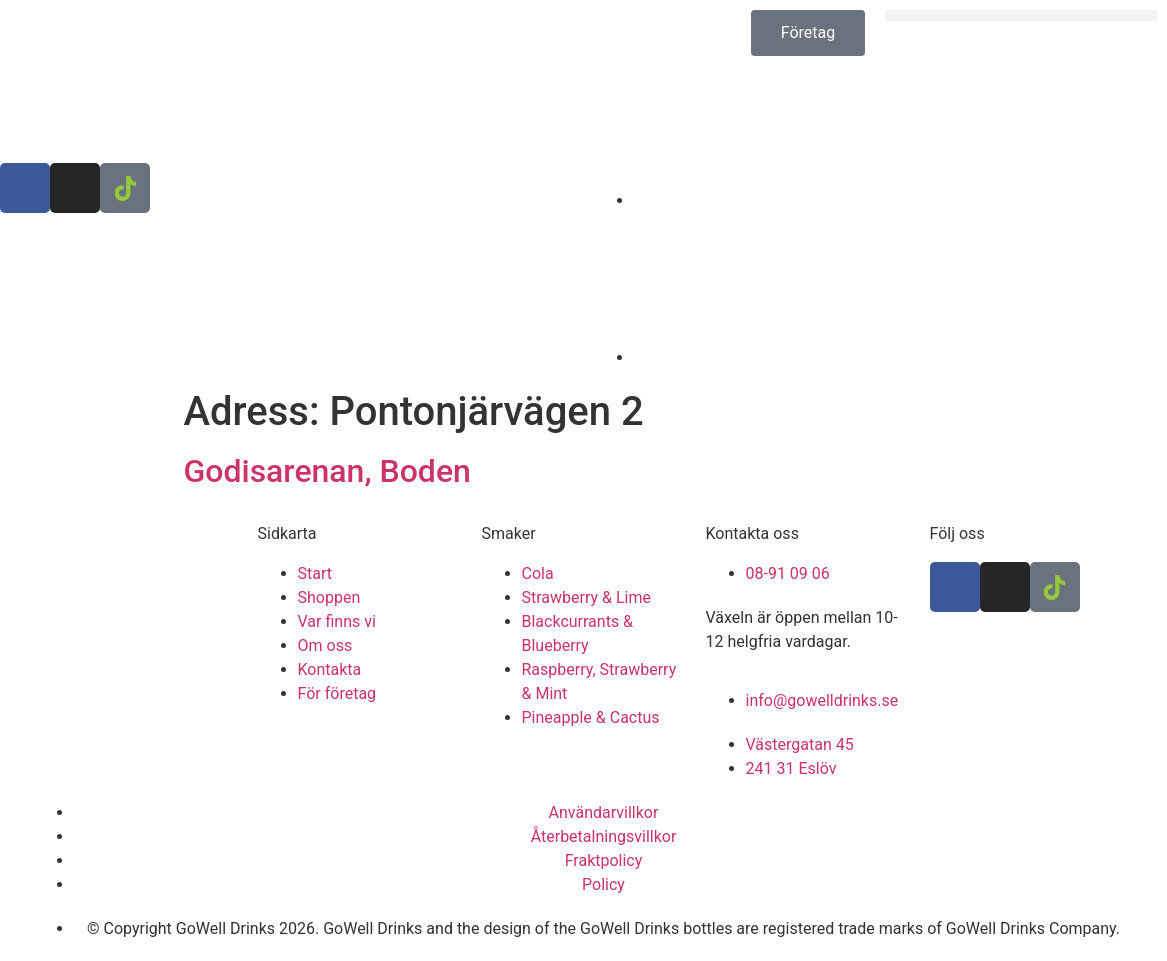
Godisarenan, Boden (327, 471)
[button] (1021, 15)
